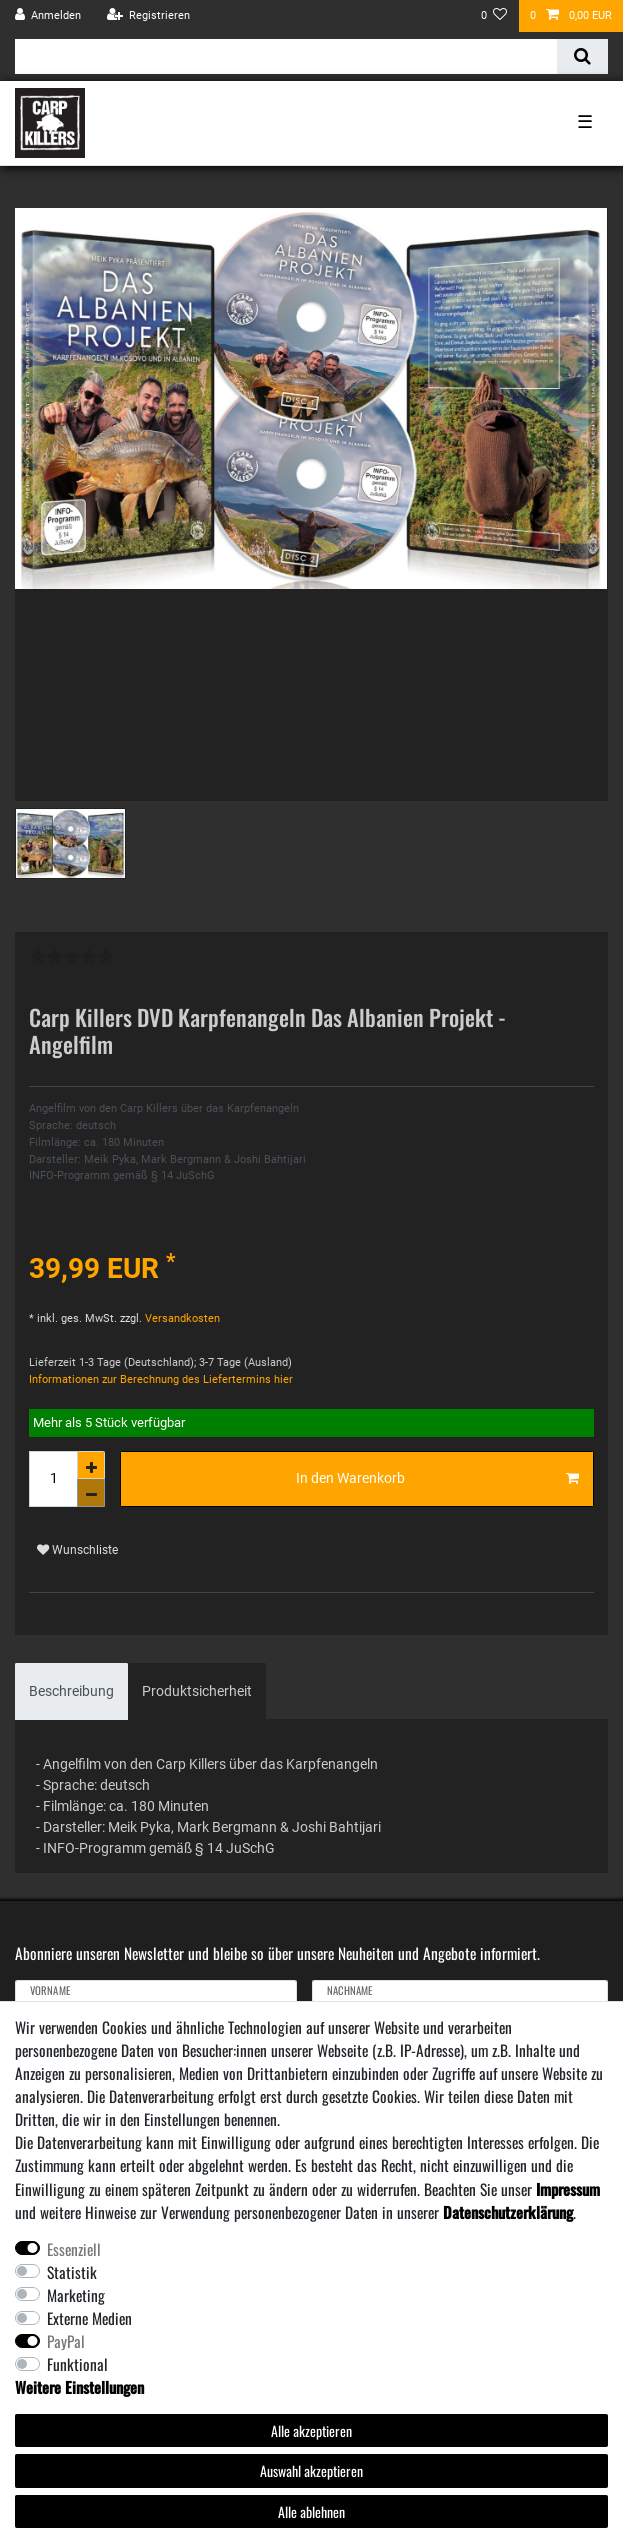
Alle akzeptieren (311, 2430)
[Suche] (582, 56)
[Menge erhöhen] (91, 1465)
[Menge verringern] (91, 1493)
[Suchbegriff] (286, 56)
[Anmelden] (48, 16)
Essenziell (74, 2249)
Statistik (72, 2272)
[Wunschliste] (494, 16)
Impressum (568, 2189)
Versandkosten (181, 1318)
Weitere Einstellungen (79, 2387)
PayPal (66, 2341)
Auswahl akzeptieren (311, 2470)
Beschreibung (71, 1691)
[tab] (71, 1691)
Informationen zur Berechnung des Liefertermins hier (161, 1379)
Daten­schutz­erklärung (508, 2212)
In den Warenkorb (437, 1479)
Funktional (77, 2364)
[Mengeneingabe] (53, 1479)
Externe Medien (89, 2318)
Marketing (76, 2295)
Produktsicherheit (197, 1691)
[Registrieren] (148, 16)
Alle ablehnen (311, 2511)
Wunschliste (77, 1550)
